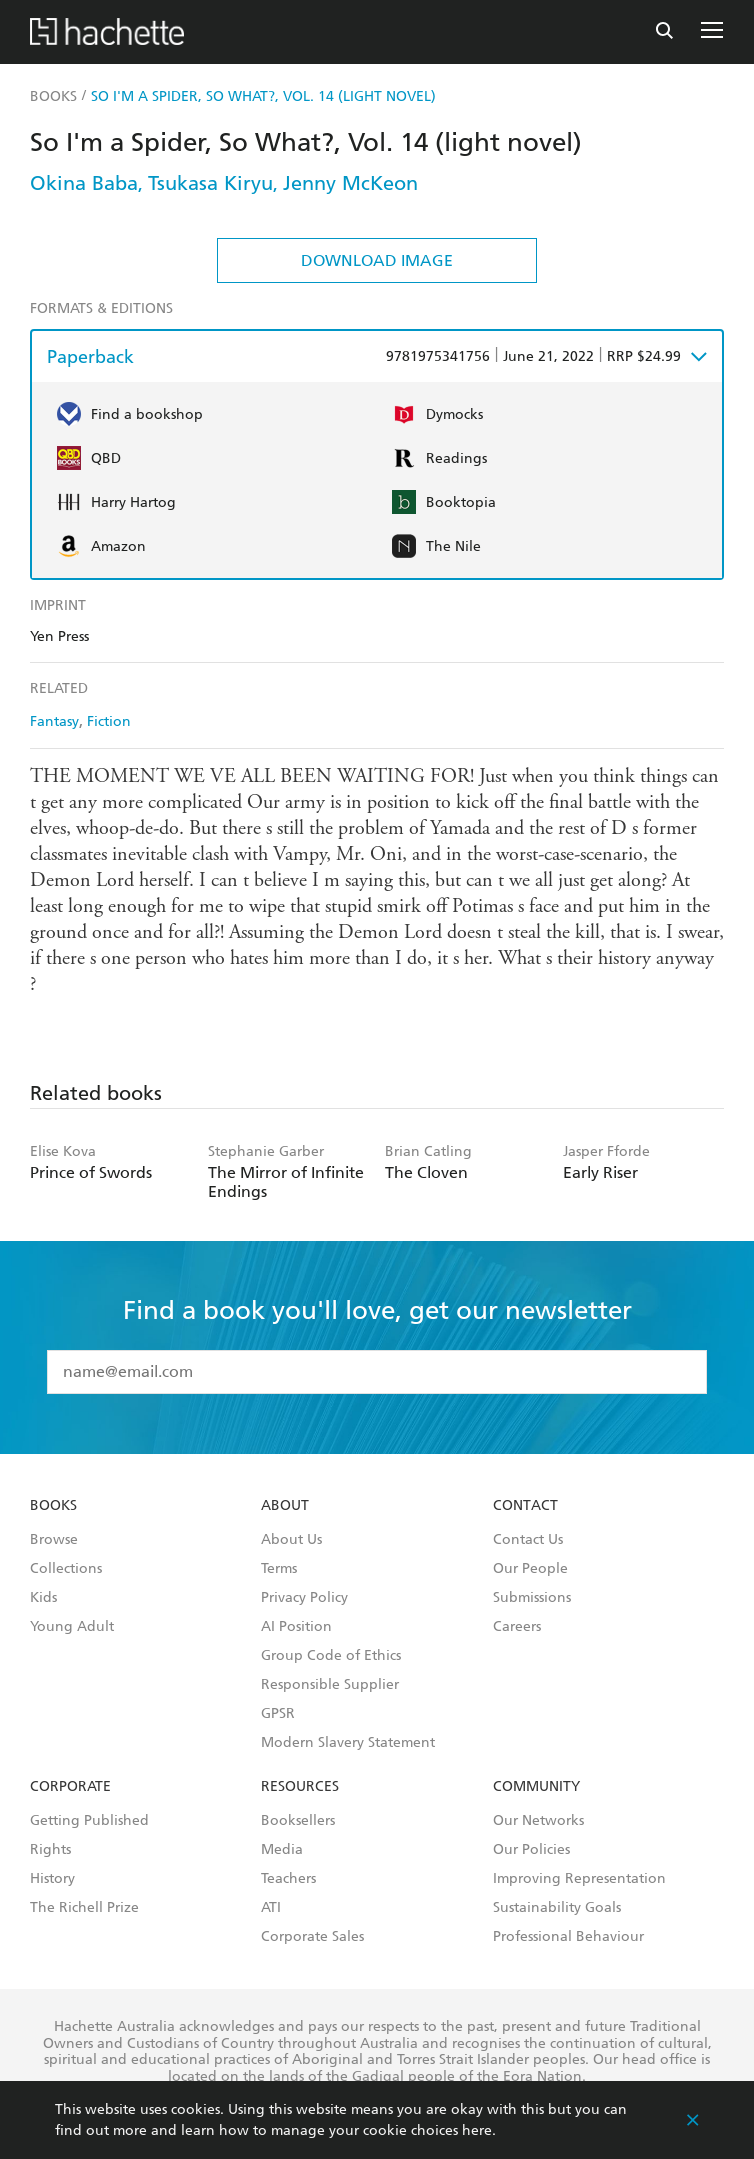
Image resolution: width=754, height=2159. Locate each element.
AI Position (296, 1627)
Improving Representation (579, 1879)
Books (53, 1506)
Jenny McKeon (350, 183)
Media (282, 1850)
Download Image (377, 260)
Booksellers (298, 1821)
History (52, 1879)
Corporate (70, 1787)
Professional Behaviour (568, 1937)
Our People (530, 1569)
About (285, 1506)
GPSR (278, 1714)
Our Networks (538, 1821)
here (477, 2130)
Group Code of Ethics (331, 1656)
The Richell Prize (84, 1908)
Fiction (109, 721)
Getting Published (89, 1821)
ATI (271, 1908)
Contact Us (528, 1540)
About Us (291, 1540)
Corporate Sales (312, 1937)
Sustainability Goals (557, 1908)
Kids (43, 1598)
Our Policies (531, 1850)
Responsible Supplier (330, 1685)
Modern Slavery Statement (348, 1743)
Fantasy (54, 721)
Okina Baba (84, 183)
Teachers (288, 1879)
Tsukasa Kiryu (210, 183)
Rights (50, 1850)
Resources (300, 1787)
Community (536, 1787)
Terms (279, 1569)
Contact (525, 1506)
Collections (66, 1569)
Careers (517, 1627)
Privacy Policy (304, 1598)
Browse (54, 1540)
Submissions (532, 1598)
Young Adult (72, 1627)
